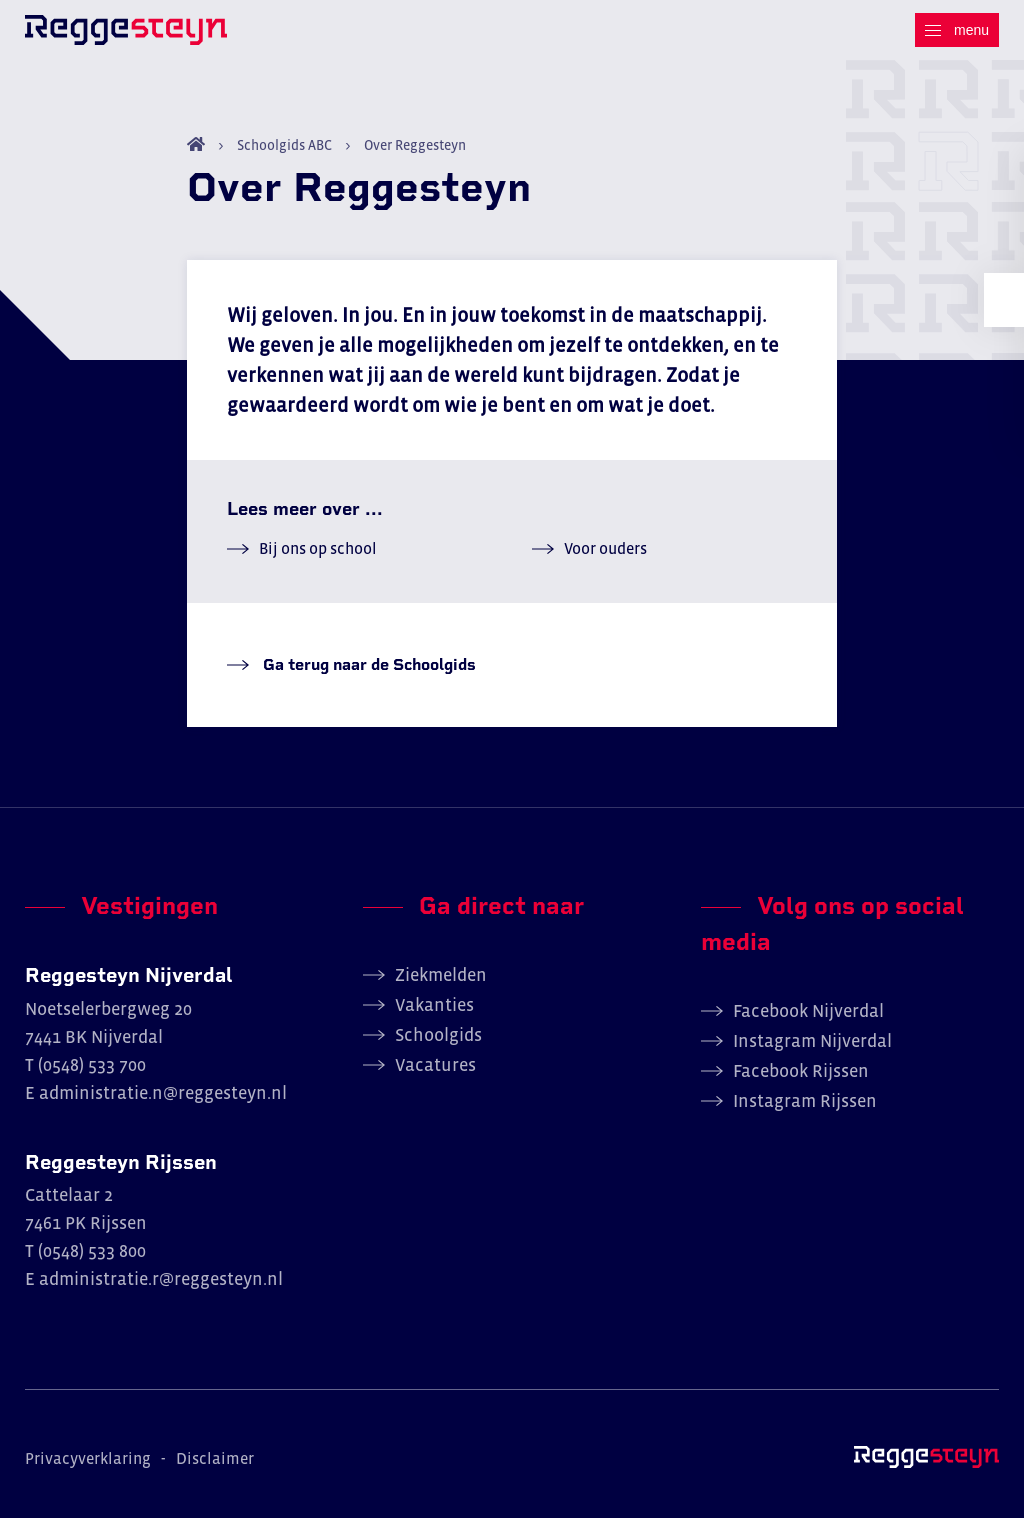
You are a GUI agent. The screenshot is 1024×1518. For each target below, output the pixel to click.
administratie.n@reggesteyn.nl (163, 1093)
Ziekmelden (441, 975)
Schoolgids (438, 1035)
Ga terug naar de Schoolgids (367, 664)
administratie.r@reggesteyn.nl (161, 1279)
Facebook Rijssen (801, 1071)
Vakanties (434, 1005)
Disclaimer (215, 1458)
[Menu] (957, 30)
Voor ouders (605, 548)
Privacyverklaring (88, 1458)
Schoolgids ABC (284, 145)
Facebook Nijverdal (808, 1011)
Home (196, 144)
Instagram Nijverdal (812, 1041)
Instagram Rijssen (805, 1101)
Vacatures (435, 1065)
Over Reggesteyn (413, 145)
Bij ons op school (318, 548)
